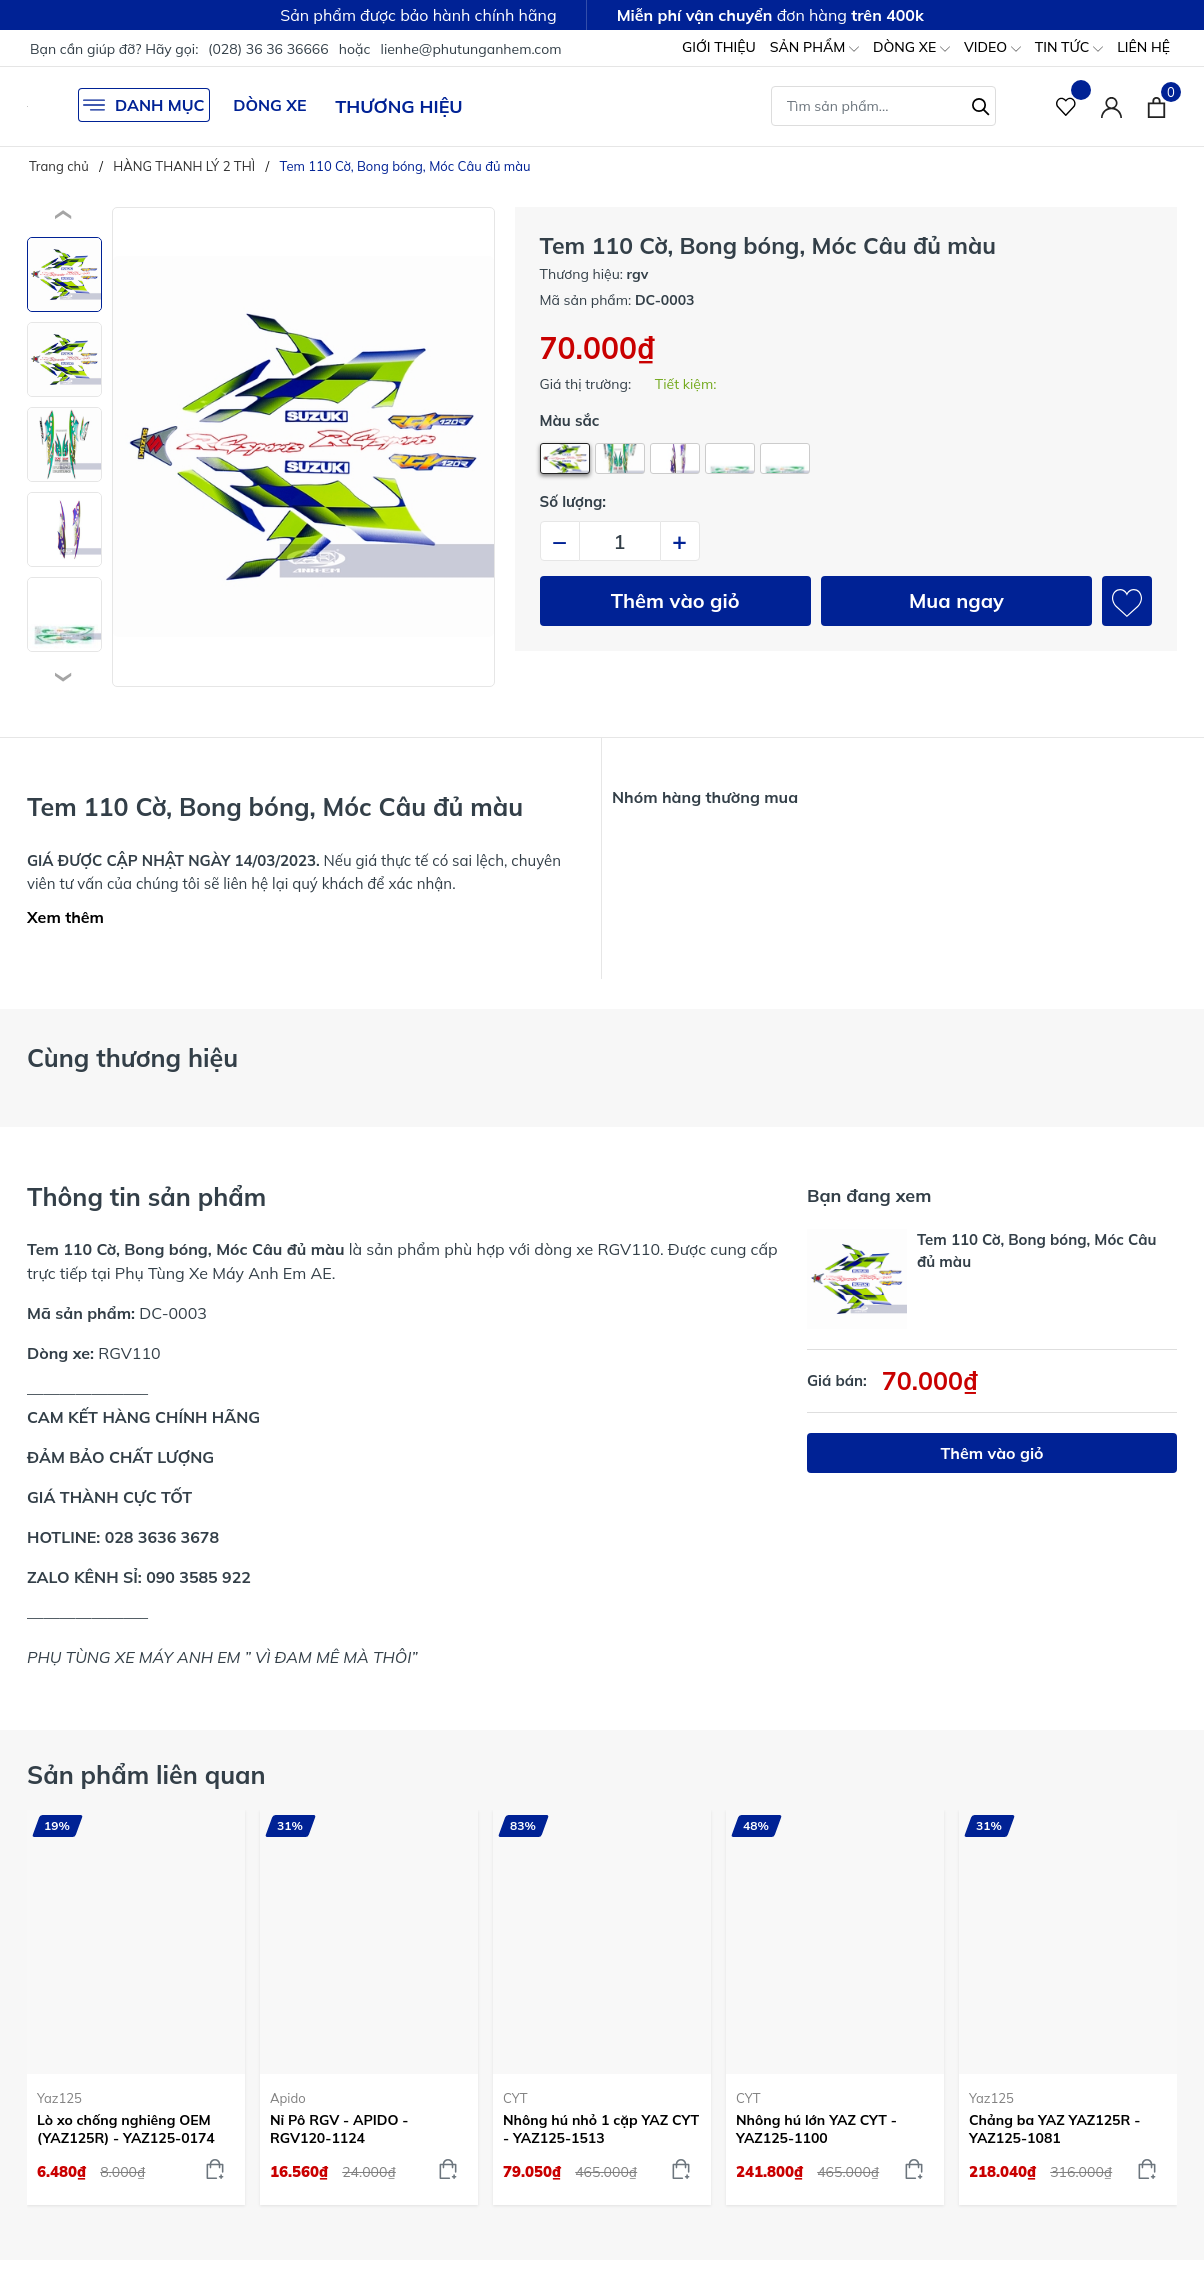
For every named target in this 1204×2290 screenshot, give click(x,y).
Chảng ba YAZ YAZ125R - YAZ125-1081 (1054, 2129)
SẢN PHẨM (814, 48)
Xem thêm (65, 917)
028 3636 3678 (162, 1537)
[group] (303, 447)
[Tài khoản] (1111, 106)
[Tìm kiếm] (981, 104)
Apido (288, 2098)
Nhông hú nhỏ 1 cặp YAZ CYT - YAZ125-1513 (601, 2129)
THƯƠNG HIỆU (398, 106)
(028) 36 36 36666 (268, 49)
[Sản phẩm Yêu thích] (1066, 106)
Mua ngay (956, 600)
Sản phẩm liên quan (146, 1774)
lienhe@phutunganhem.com (471, 49)
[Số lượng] (620, 541)
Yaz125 (59, 2098)
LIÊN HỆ (1143, 47)
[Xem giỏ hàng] (1156, 106)
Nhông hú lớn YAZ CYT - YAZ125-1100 (816, 2129)
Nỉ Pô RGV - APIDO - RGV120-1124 (339, 2129)
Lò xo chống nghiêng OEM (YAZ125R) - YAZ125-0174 (126, 2129)
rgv (638, 274)
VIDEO (992, 48)
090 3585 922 (198, 1577)
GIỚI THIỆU (719, 47)
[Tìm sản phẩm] (883, 106)
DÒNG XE (911, 48)
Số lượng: (573, 501)
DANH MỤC (144, 105)
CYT (515, 2098)
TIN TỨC (1069, 48)
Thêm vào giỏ (675, 600)
